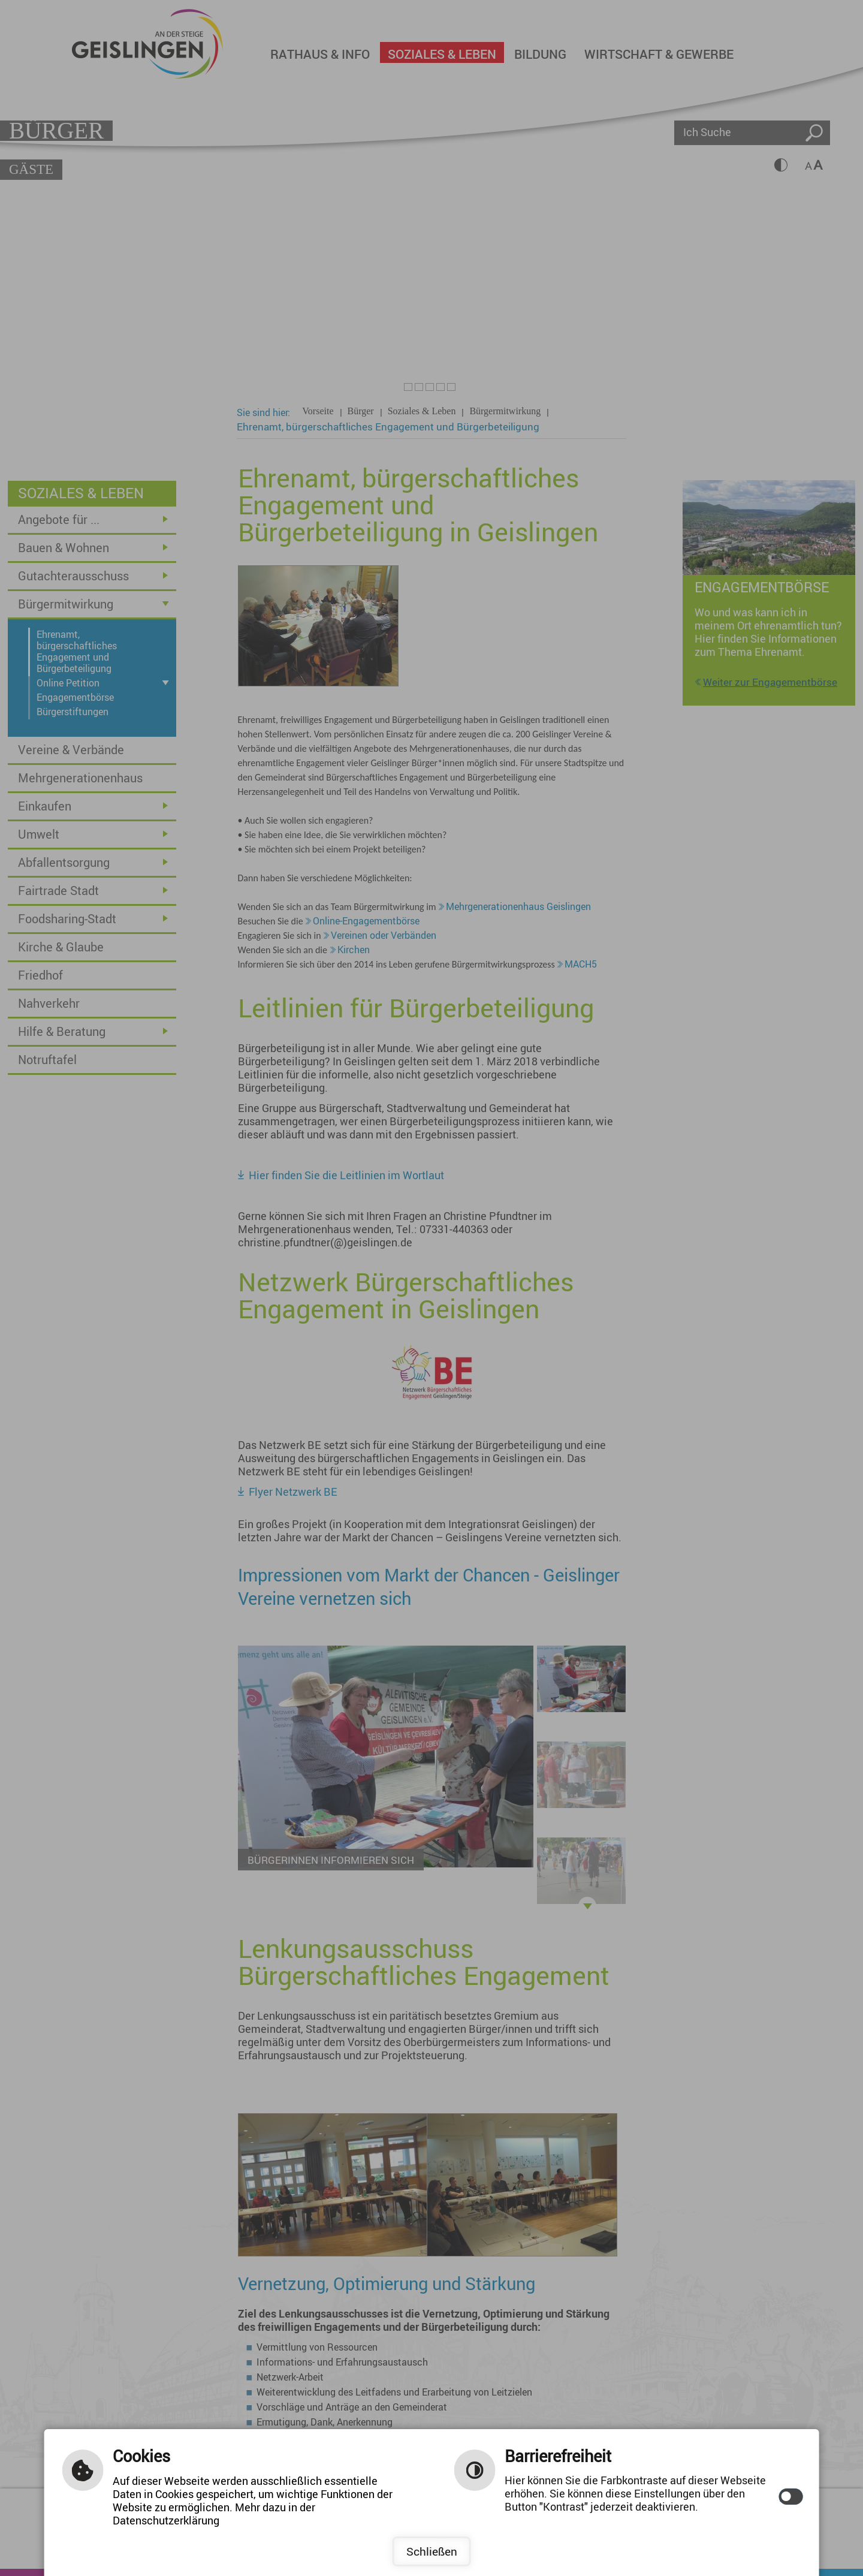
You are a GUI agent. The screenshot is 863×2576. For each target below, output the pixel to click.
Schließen (431, 2551)
